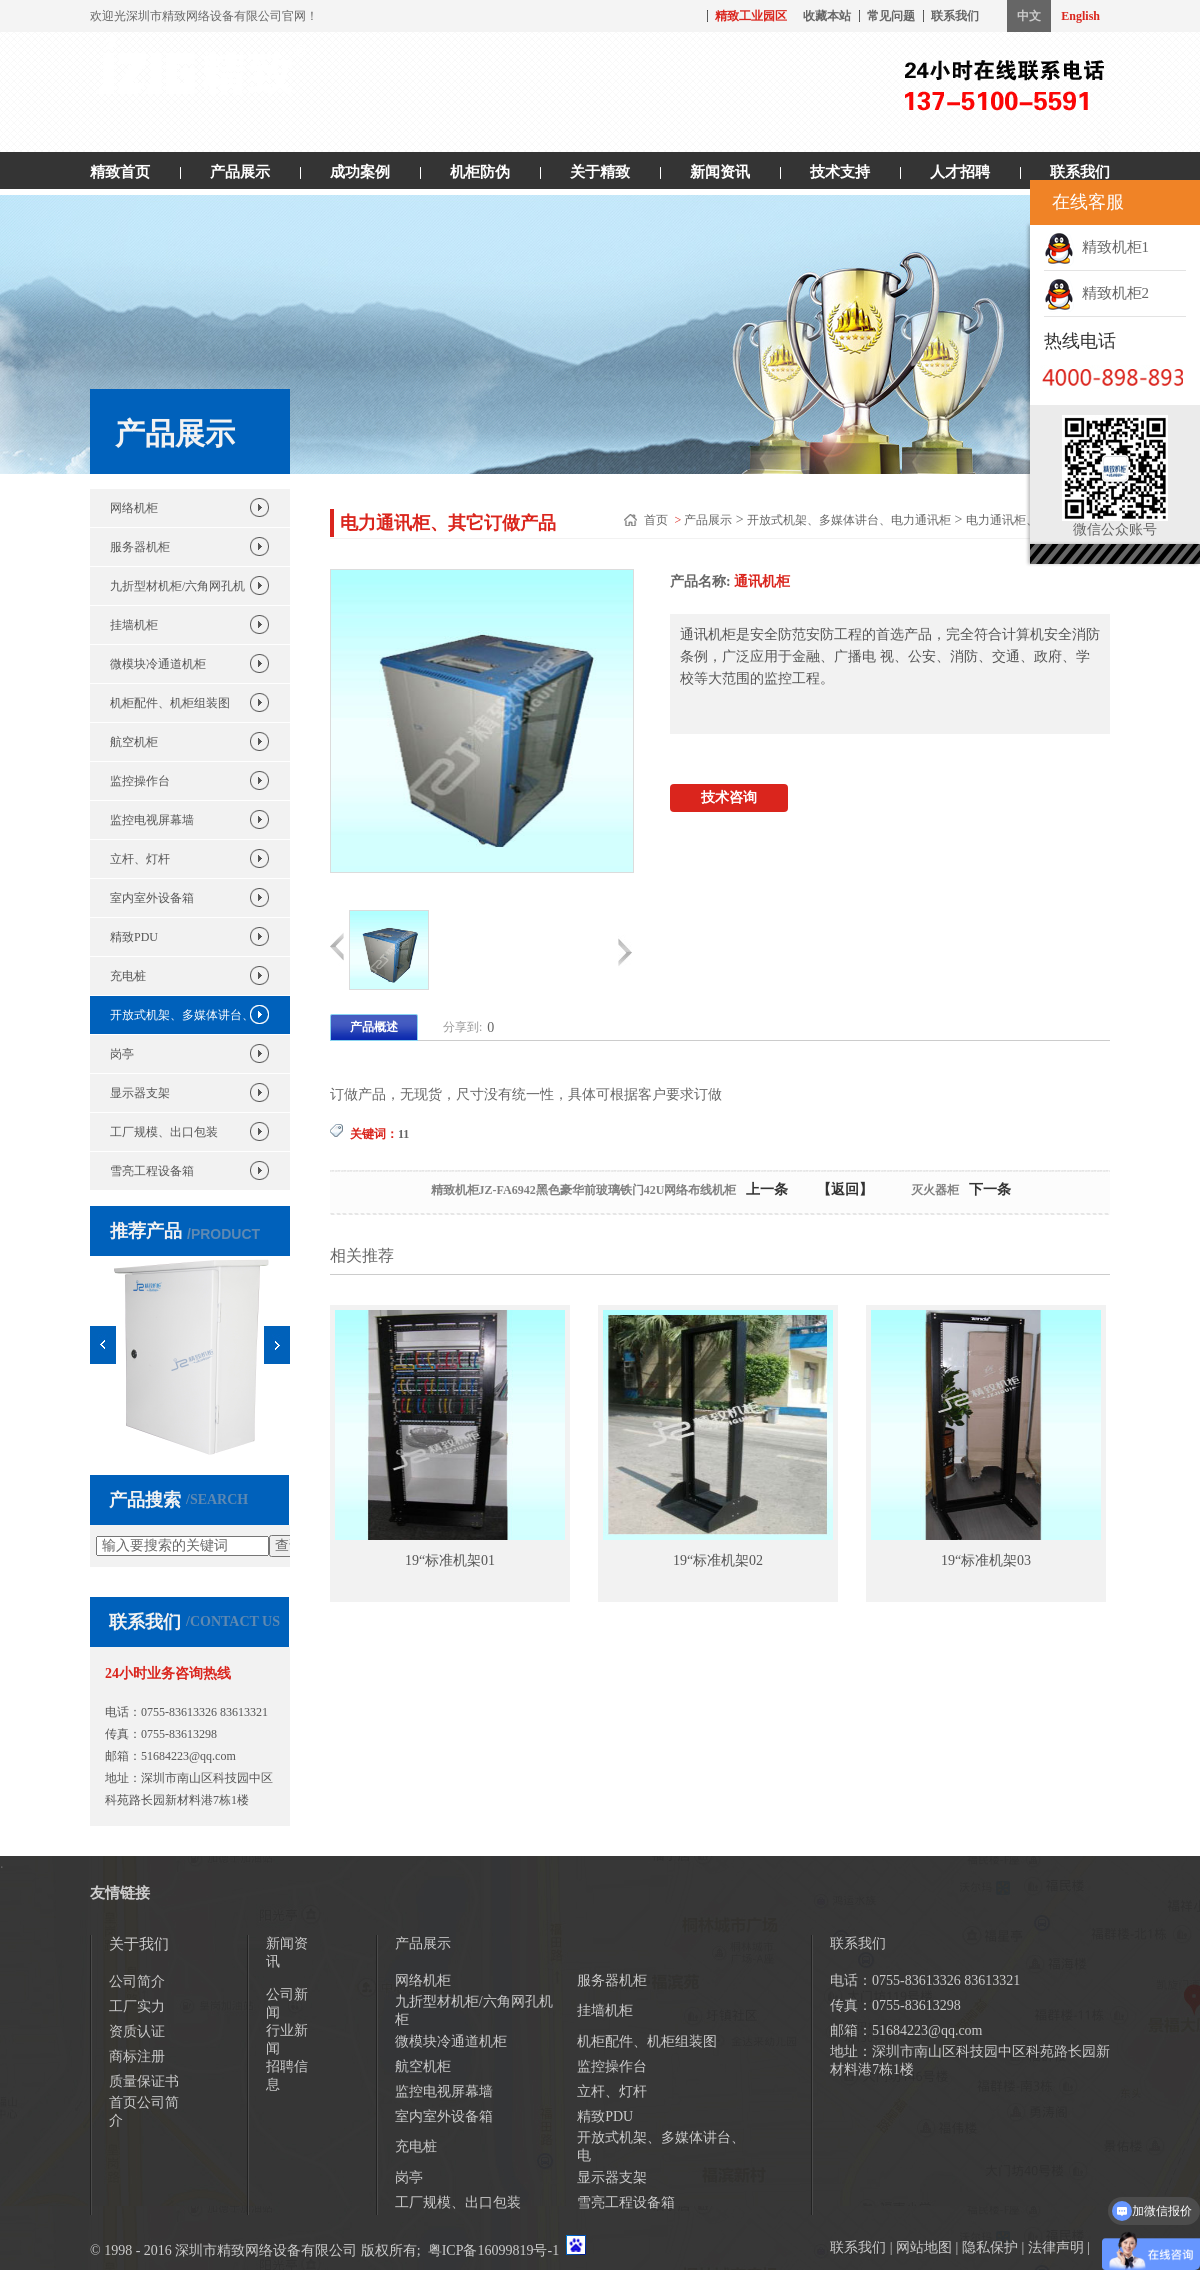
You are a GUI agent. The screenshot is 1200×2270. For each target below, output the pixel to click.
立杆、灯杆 (140, 859)
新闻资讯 (720, 172)
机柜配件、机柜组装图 (170, 703)
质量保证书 (144, 2081)
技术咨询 (729, 797)
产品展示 (240, 172)
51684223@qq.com (188, 1756)
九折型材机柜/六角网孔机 (177, 586)
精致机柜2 (1096, 293)
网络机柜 (134, 508)
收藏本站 (827, 16)
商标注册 (137, 2056)
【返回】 (845, 1189)
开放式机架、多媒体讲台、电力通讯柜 (849, 520)
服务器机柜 (140, 547)
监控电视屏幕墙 (152, 820)
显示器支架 (140, 1093)
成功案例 (360, 172)
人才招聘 (960, 172)
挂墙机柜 (134, 625)
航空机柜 (134, 742)
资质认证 (137, 2031)
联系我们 (955, 16)
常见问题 (891, 16)
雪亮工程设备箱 (152, 1171)
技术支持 (840, 172)
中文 (1029, 16)
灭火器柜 (935, 1190)
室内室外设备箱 (152, 898)
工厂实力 (137, 2006)
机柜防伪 (480, 172)
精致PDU (134, 937)
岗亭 (122, 1054)
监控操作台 (140, 781)
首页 (657, 520)
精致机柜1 (1096, 247)
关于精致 (600, 172)
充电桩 (128, 976)
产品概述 (374, 1027)
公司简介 (137, 1981)
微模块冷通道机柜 (158, 664)
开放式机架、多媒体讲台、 (182, 1015)
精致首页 (120, 172)
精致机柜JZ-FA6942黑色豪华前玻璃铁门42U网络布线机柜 (584, 1190)
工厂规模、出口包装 (164, 1132)
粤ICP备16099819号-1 (493, 2250)
